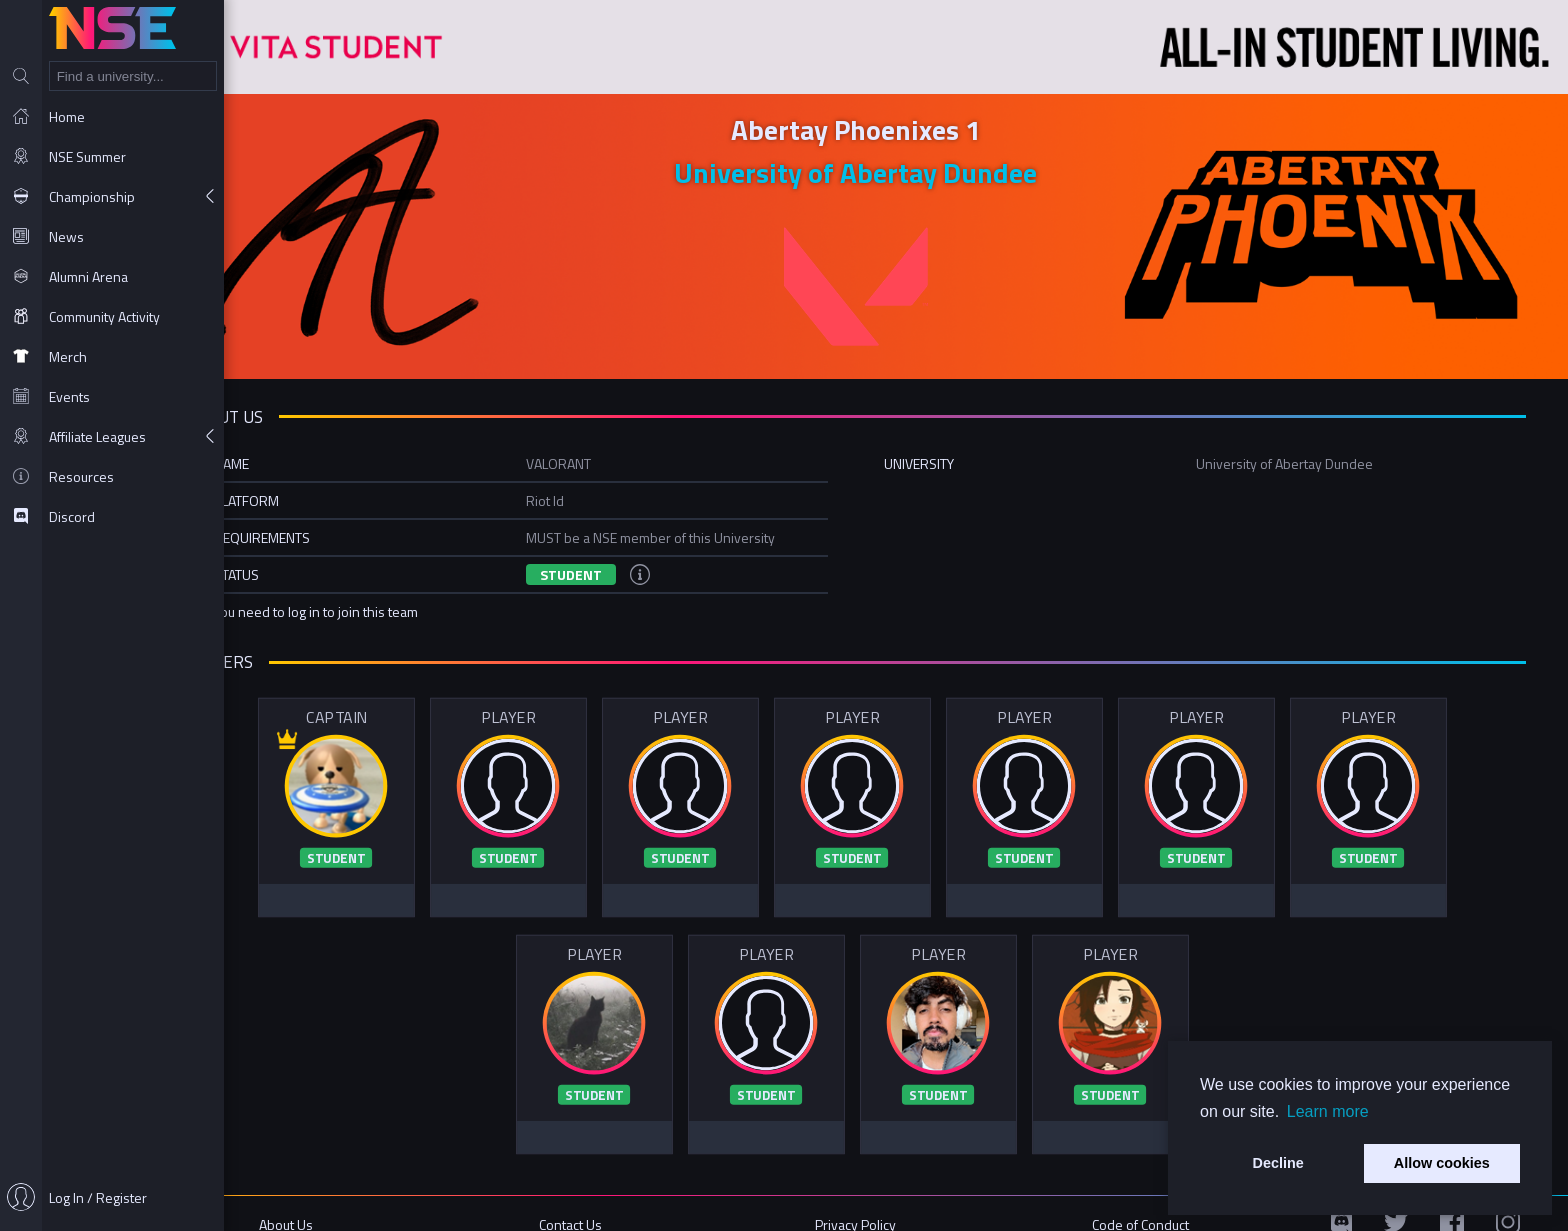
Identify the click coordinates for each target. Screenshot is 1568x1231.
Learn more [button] (1328, 1111)
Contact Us (627, 1203)
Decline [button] (1278, 1163)
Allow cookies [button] (1442, 1163)
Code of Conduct (1164, 1203)
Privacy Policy (895, 1203)
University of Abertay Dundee (896, 167)
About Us (358, 1203)
